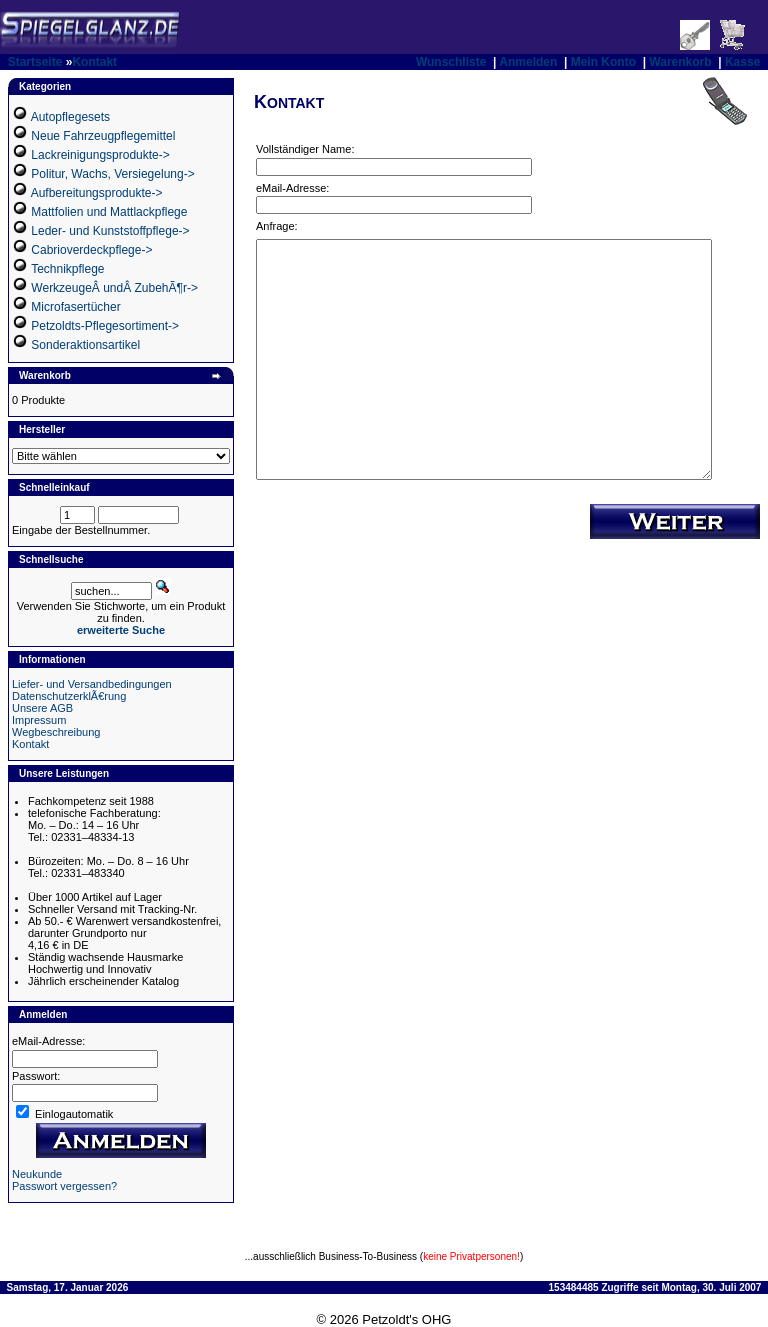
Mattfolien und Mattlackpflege (109, 212)
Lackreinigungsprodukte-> (100, 155)
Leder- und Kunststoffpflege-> (110, 231)
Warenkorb (680, 62)
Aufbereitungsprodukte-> (97, 193)
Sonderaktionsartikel (85, 345)
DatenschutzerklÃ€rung (69, 696)
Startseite (35, 62)
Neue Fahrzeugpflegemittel (103, 136)
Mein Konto (603, 62)
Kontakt (94, 62)
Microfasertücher (75, 307)
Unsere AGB (42, 708)
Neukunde (37, 1174)
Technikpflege (67, 269)
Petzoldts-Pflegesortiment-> (105, 326)
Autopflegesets (70, 117)
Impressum (39, 720)
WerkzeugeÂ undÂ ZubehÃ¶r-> (114, 288)
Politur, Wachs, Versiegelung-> (112, 174)
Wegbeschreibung (56, 732)
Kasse (742, 62)
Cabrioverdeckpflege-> (91, 250)
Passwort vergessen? (64, 1186)
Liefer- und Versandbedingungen (92, 684)
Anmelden (528, 62)
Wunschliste (451, 62)
